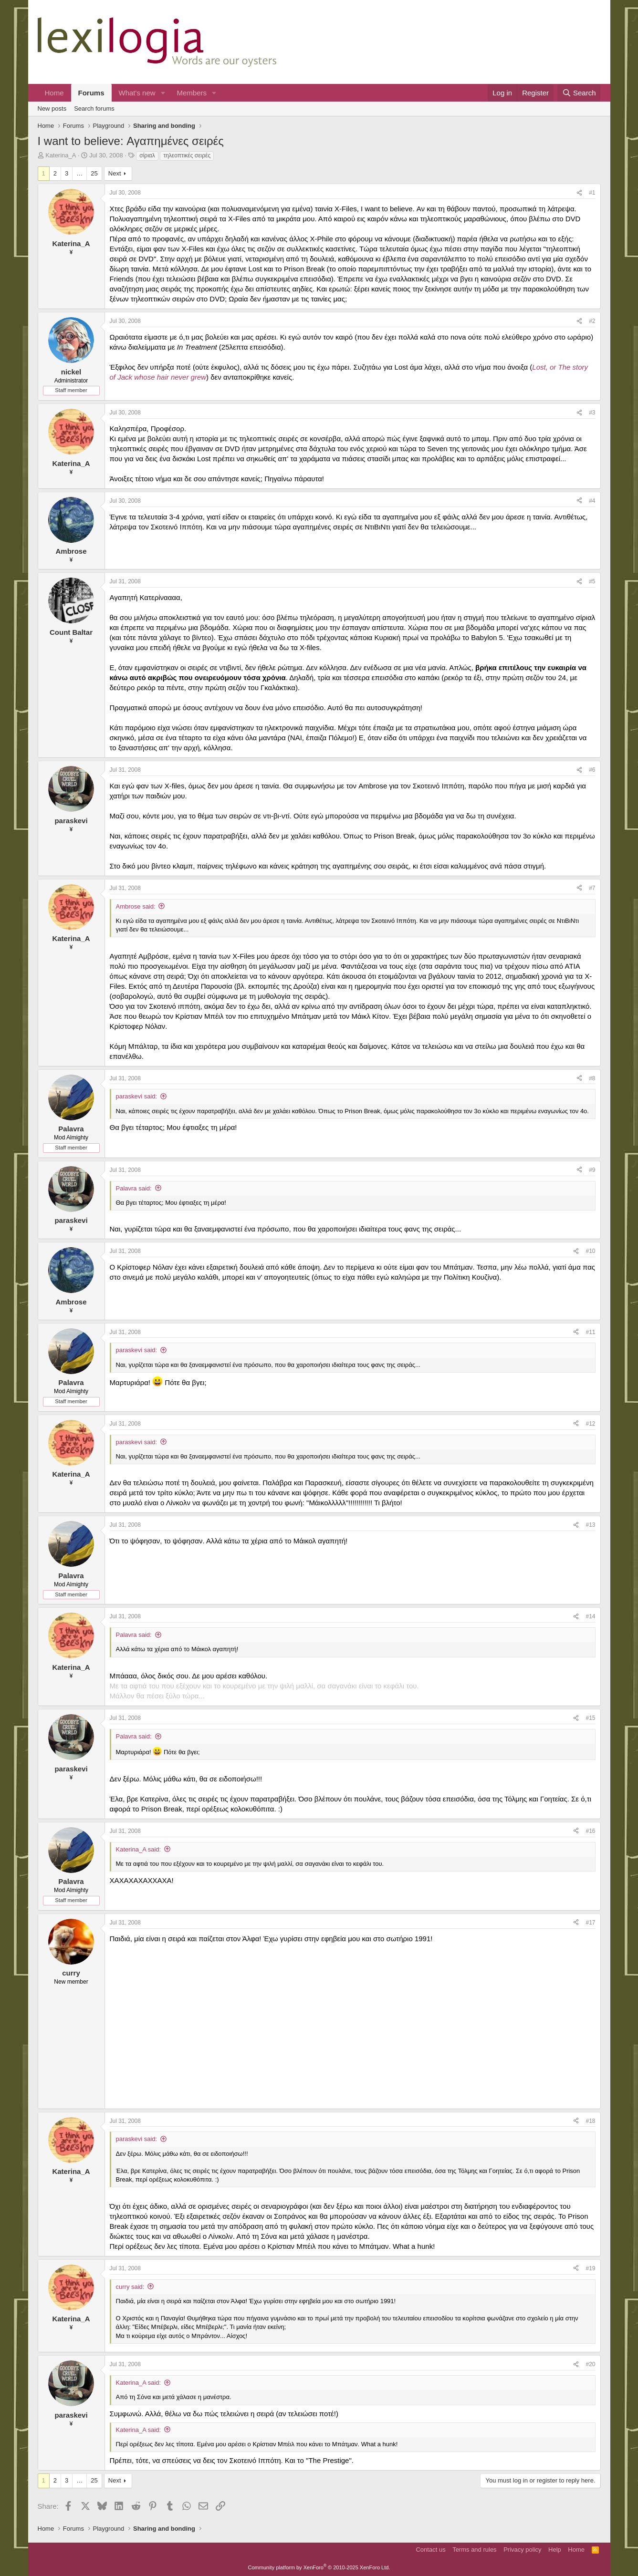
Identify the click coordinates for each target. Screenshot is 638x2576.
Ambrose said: (136, 906)
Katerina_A (60, 155)
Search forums (94, 108)
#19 (590, 2268)
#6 (592, 769)
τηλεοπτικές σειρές (186, 155)
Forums (91, 93)
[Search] (579, 93)
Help (554, 2549)
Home (54, 93)
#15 (590, 1718)
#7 (592, 888)
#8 (592, 1078)
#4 (592, 500)
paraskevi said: (136, 1096)
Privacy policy (522, 2549)
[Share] (579, 192)
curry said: (130, 2286)
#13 (590, 1524)
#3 (592, 412)
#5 (592, 581)
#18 (590, 2121)
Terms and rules (474, 2549)
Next (114, 173)
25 (94, 173)
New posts (52, 108)
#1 (592, 192)
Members (192, 93)
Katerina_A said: (138, 1849)
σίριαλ (147, 155)
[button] (162, 93)
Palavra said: (134, 1188)
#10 (590, 1251)
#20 (590, 2364)
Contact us (430, 2549)
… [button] (79, 173)
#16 (590, 1831)
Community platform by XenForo (319, 2567)
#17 (590, 1922)
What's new (137, 93)
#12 (590, 1423)
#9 (592, 1170)
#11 (590, 1332)
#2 (592, 321)
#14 (590, 1616)
